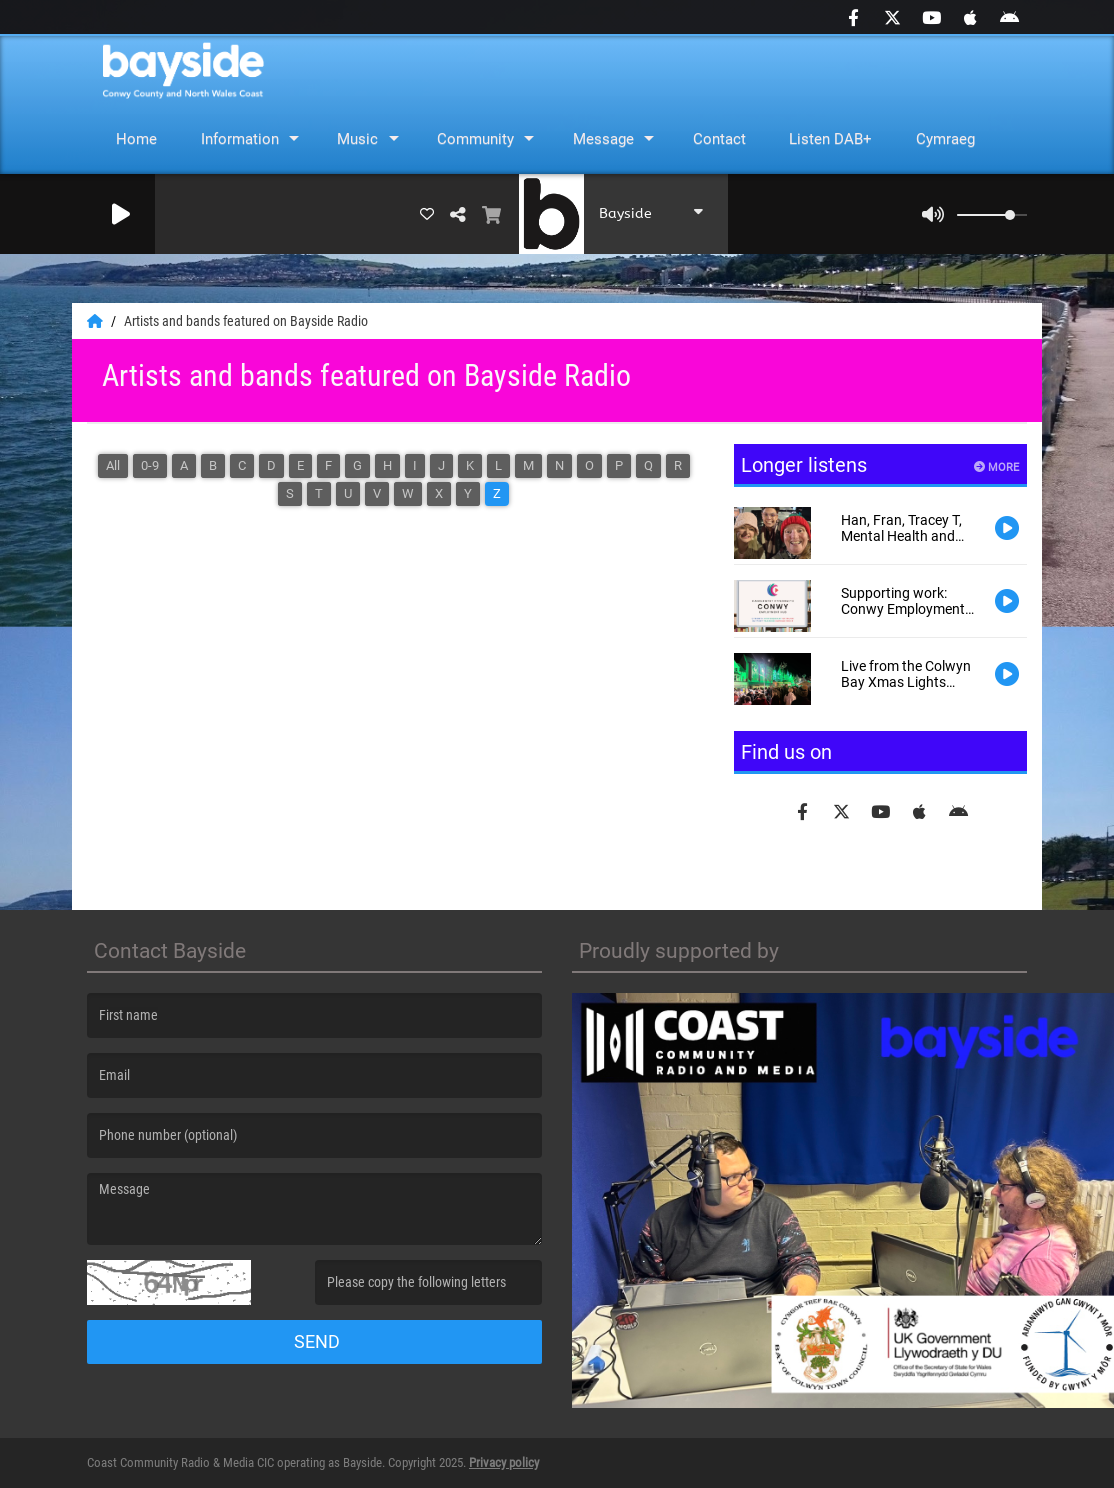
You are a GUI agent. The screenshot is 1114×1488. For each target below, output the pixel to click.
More (996, 467)
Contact (719, 139)
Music (357, 139)
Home (136, 139)
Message (603, 139)
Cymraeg (945, 139)
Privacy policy (504, 1462)
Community (475, 139)
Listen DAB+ (830, 139)
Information (240, 139)
